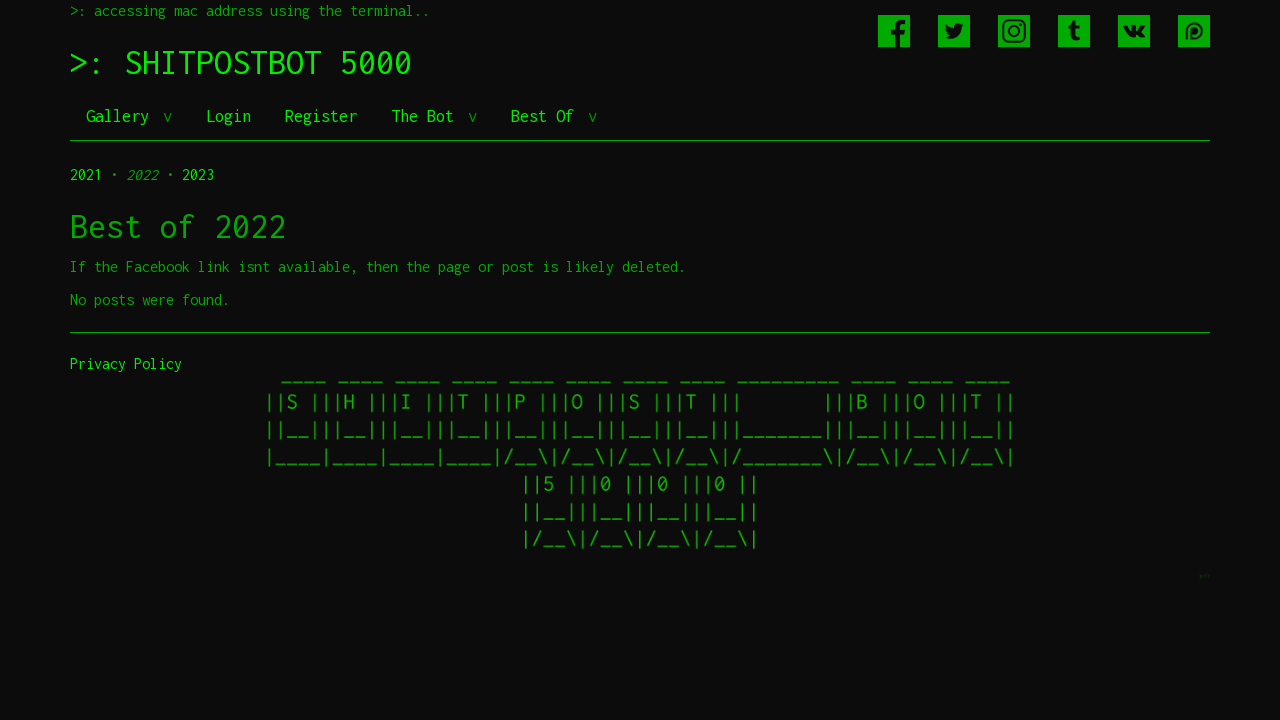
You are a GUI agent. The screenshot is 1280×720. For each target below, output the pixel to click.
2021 (86, 174)
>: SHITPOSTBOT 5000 (241, 62)
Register (321, 116)
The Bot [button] (427, 116)
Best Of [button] (547, 116)
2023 (198, 174)
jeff (1204, 575)
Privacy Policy (126, 363)
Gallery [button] (122, 116)
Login (228, 116)
